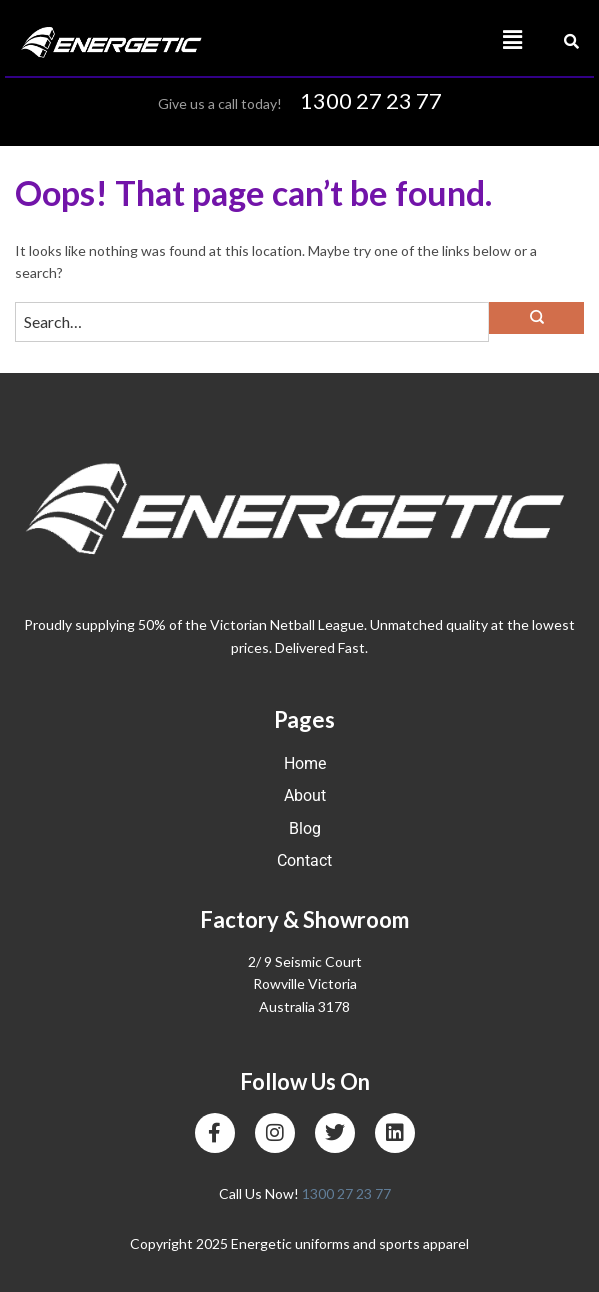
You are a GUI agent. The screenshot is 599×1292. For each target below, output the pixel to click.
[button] (418, 40)
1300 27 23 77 (371, 100)
